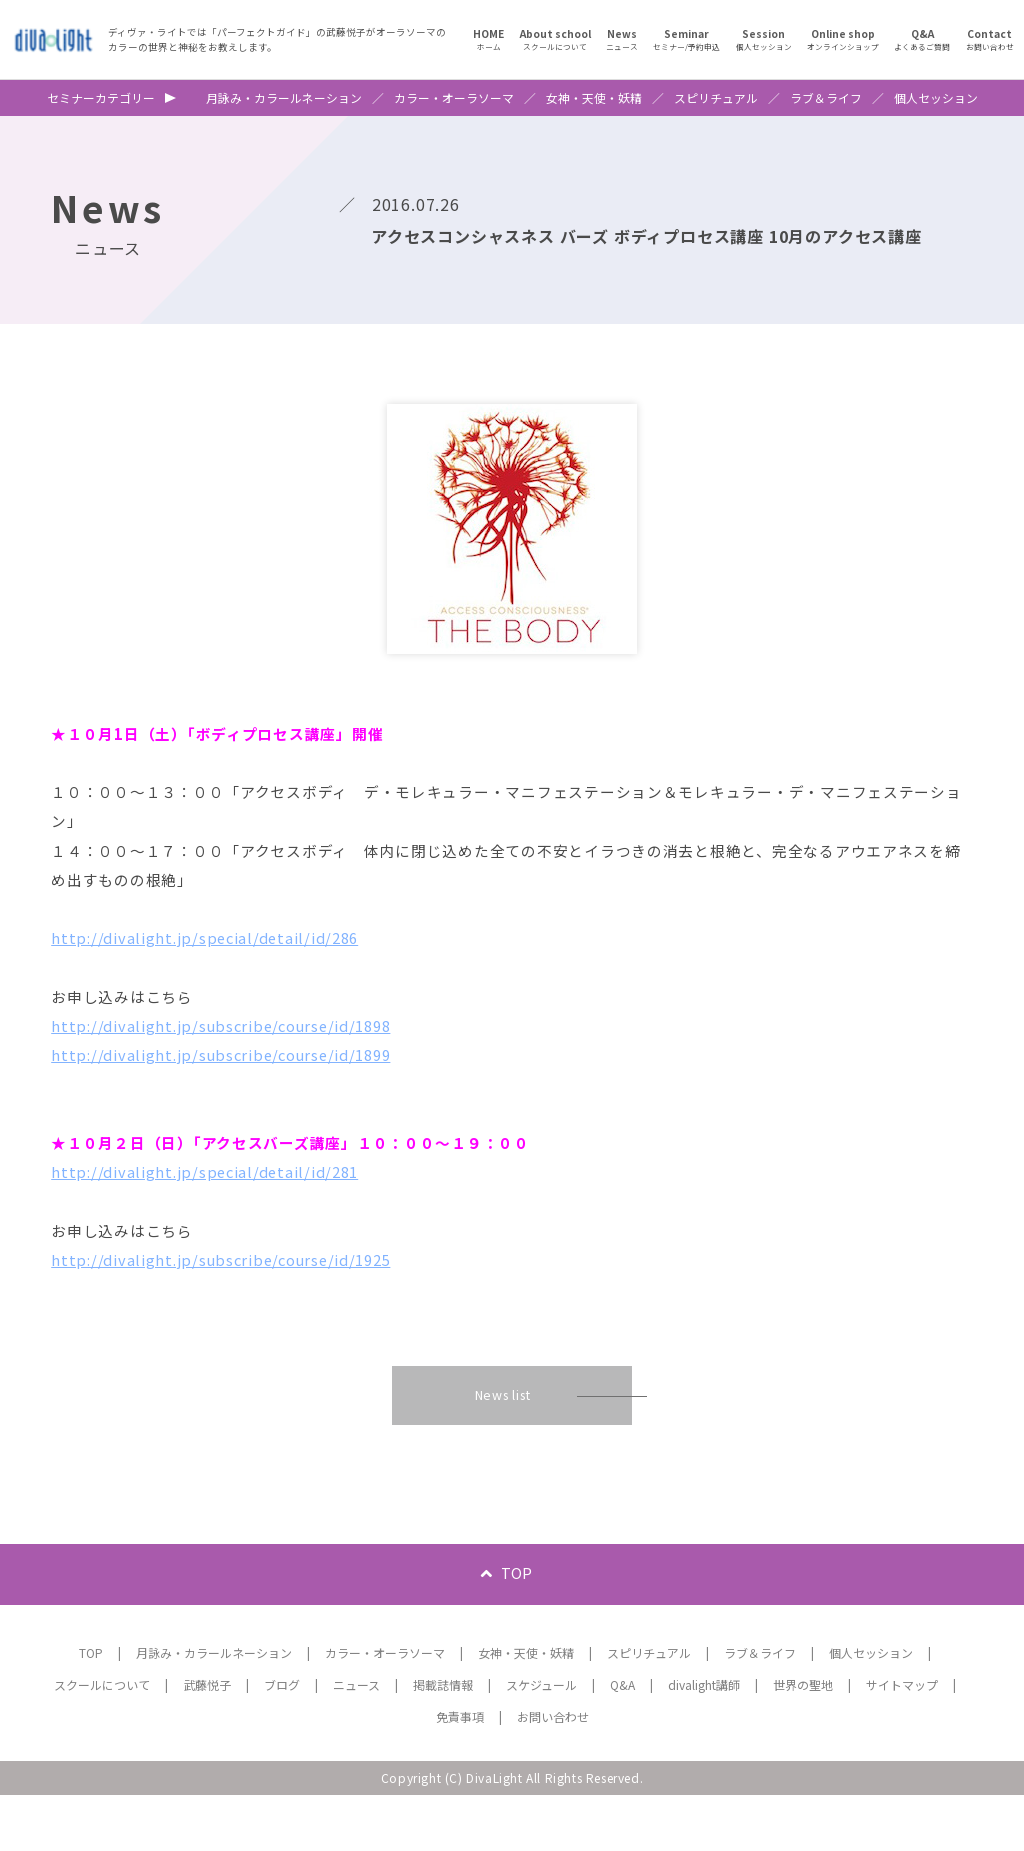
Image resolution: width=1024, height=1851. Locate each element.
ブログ (282, 1740)
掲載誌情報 (443, 1740)
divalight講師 (704, 1740)
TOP (516, 1628)
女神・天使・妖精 (594, 98)
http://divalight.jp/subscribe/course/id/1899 (233, 1087)
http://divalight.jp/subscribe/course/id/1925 (233, 1311)
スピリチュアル (716, 98)
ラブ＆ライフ (826, 98)
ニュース (356, 1740)
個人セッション (936, 98)
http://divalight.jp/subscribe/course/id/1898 (233, 1055)
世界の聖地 (803, 1740)
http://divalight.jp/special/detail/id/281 (214, 1215)
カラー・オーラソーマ (454, 98)
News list (502, 1449)
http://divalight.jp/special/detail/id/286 (214, 959)
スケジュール (541, 1740)
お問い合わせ (553, 1772)
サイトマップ (902, 1740)
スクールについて (102, 1740)
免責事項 (460, 1772)
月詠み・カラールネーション (284, 98)
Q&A (622, 1740)
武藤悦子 (207, 1740)
